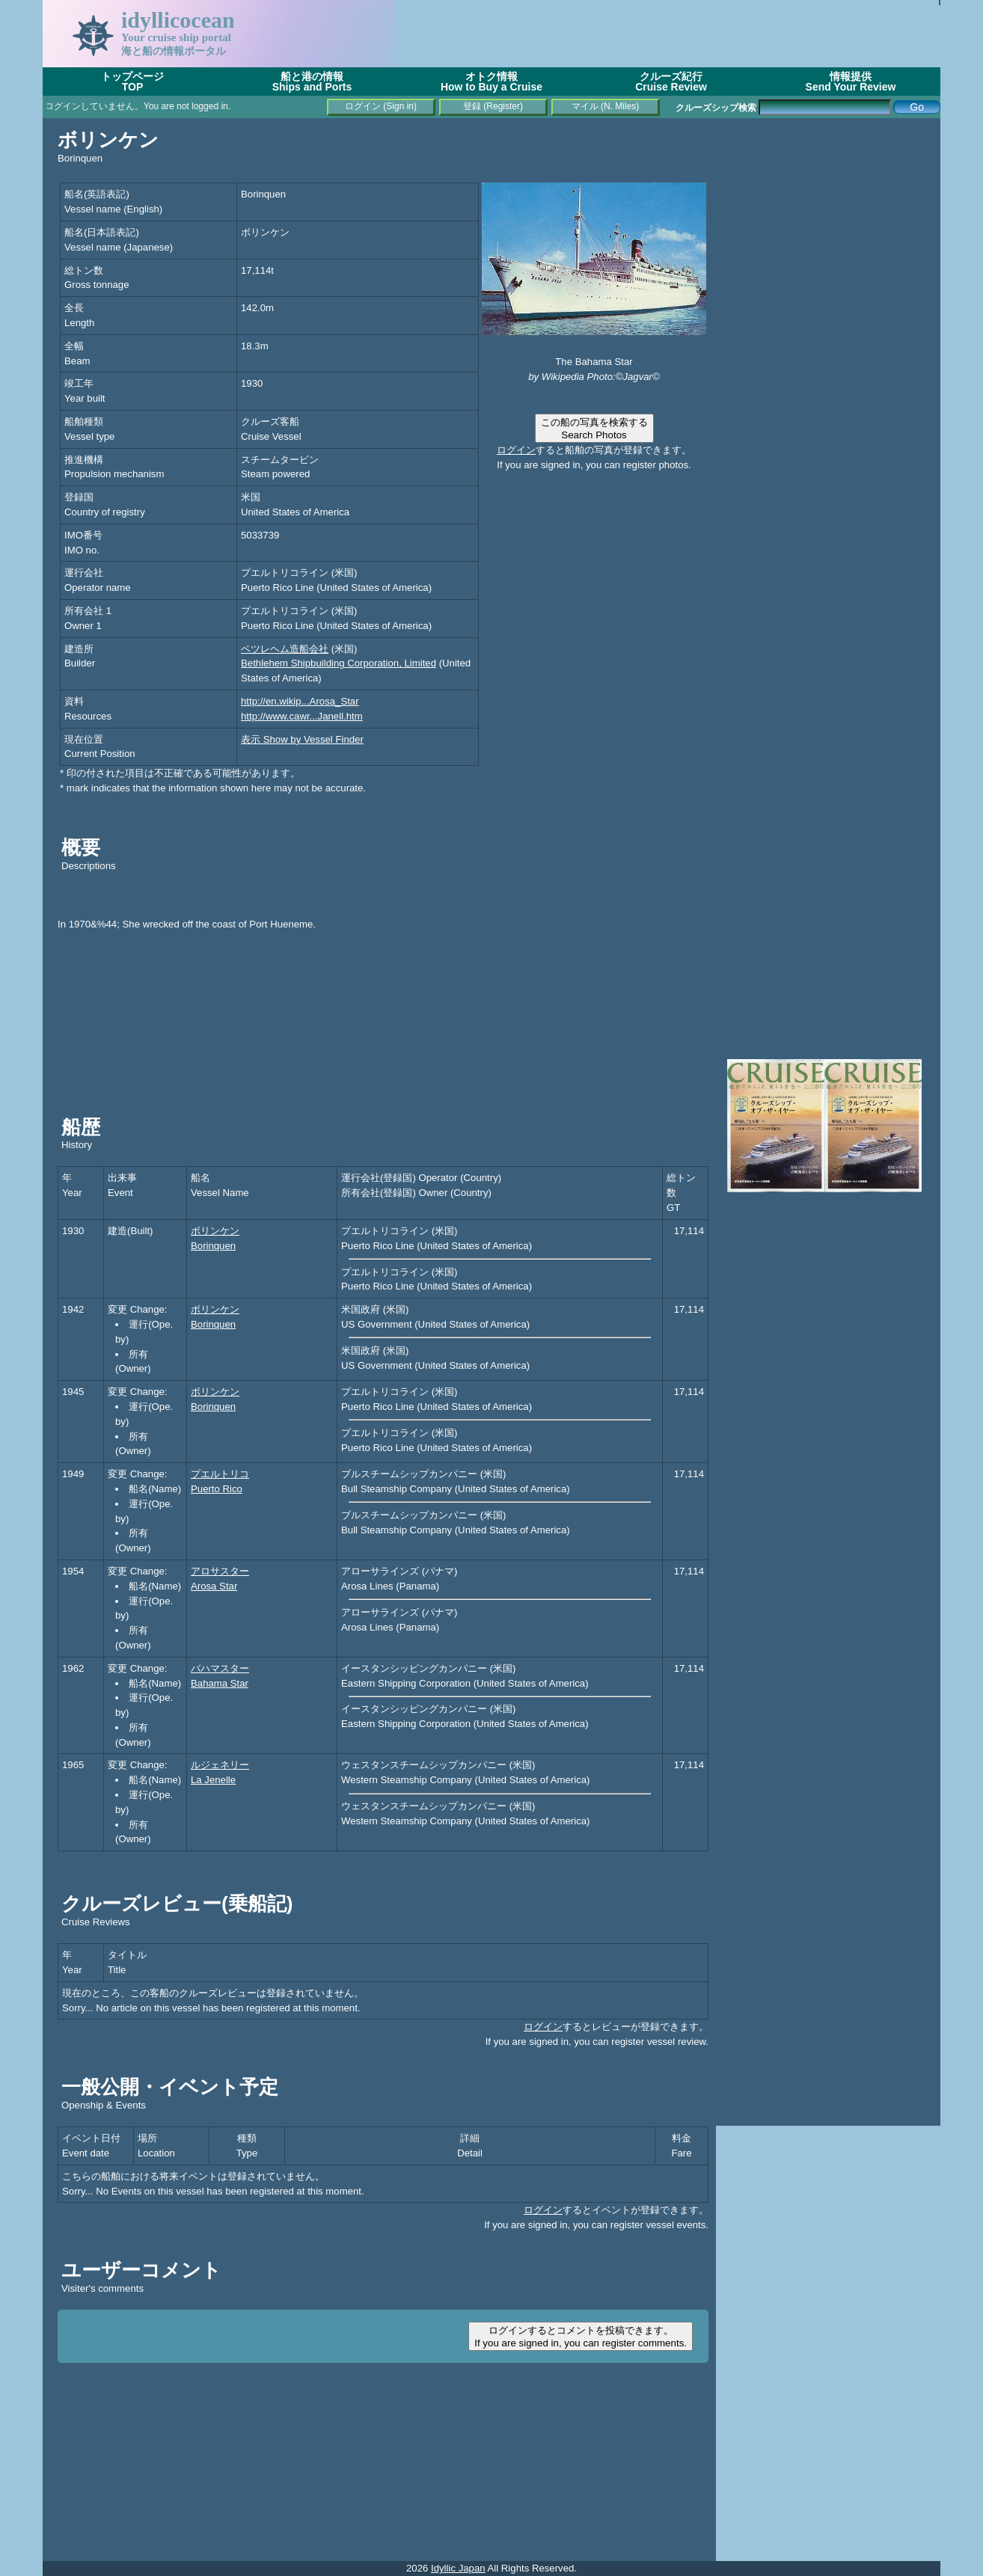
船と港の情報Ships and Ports (312, 81)
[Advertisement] (668, 33)
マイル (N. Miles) (606, 106)
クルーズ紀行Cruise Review (671, 81)
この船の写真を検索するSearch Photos (594, 429)
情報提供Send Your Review (851, 81)
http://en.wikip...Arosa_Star (300, 701)
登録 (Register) (493, 106)
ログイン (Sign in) (381, 106)
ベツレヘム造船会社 (284, 648)
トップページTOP (132, 81)
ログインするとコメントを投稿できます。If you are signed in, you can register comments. (580, 2337)
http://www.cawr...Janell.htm (302, 716)
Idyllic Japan (458, 2568)
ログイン (516, 450)
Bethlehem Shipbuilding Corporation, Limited (338, 663)
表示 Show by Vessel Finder (302, 739)
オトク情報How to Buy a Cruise (491, 81)
